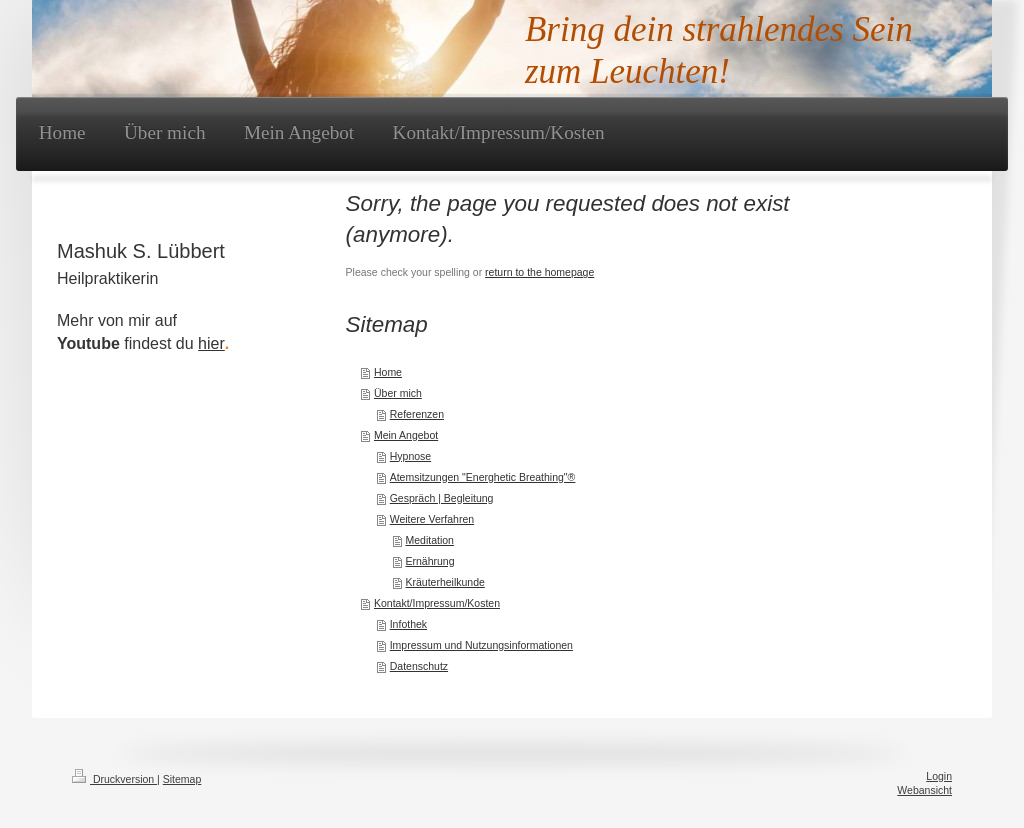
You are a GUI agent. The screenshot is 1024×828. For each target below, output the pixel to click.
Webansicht (924, 790)
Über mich (398, 393)
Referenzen (417, 414)
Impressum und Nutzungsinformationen (481, 645)
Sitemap (182, 779)
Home (388, 372)
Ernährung (429, 561)
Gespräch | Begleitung (442, 498)
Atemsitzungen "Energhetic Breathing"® (483, 477)
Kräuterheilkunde (444, 582)
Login (939, 776)
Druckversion (114, 779)
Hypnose (410, 456)
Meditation (429, 540)
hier (211, 343)
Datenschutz (419, 666)
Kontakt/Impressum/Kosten (437, 603)
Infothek (408, 624)
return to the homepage (539, 272)
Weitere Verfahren (432, 519)
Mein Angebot (406, 435)
